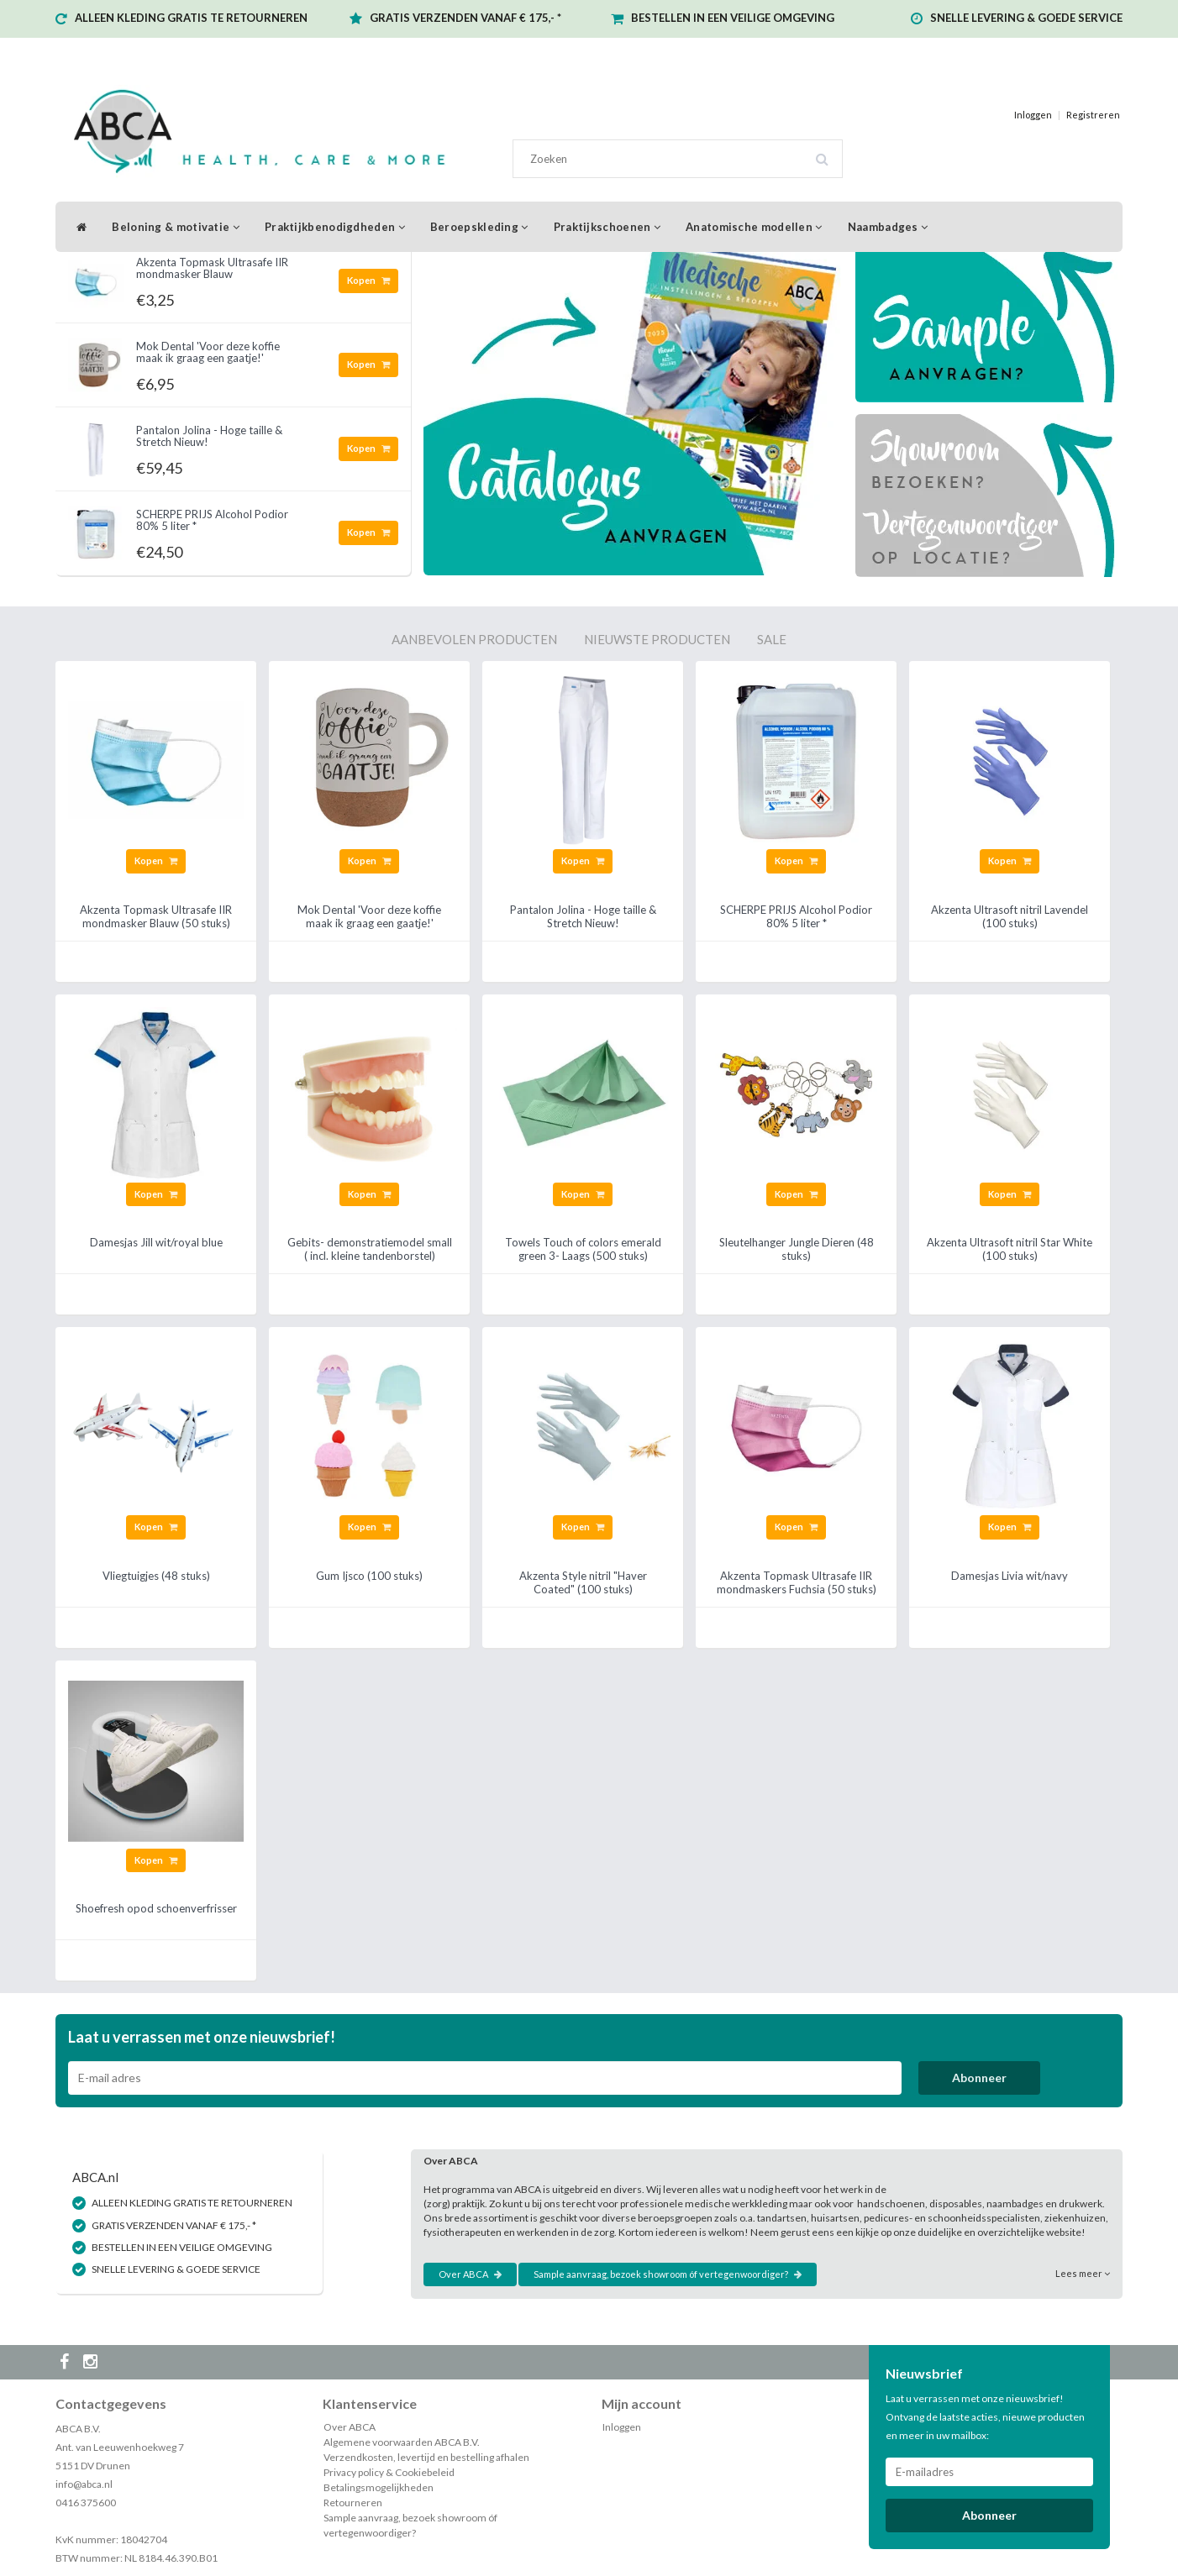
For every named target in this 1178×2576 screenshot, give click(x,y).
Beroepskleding (479, 226)
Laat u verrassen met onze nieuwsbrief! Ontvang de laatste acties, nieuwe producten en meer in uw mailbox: (985, 2417)
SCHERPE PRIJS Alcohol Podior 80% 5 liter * (212, 520)
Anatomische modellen (754, 226)
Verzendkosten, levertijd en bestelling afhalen (426, 2457)
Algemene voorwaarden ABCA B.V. (401, 2442)
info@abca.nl (84, 2484)
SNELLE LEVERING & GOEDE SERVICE (1026, 17)
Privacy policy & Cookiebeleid (389, 2472)
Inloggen (1033, 114)
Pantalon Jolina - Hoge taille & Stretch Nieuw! (209, 436)
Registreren (1093, 114)
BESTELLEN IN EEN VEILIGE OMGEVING (732, 17)
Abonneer (979, 2077)
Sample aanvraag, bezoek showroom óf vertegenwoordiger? (668, 2274)
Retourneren (352, 2502)
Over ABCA (470, 2274)
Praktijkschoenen (607, 226)
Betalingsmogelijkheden (378, 2487)
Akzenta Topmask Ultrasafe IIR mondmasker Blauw (212, 268)
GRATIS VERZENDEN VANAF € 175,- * (465, 17)
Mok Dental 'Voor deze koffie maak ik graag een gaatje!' (208, 352)
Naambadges (888, 226)
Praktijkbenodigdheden (335, 226)
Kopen (368, 280)
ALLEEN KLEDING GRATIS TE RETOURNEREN (191, 17)
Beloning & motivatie (175, 226)
